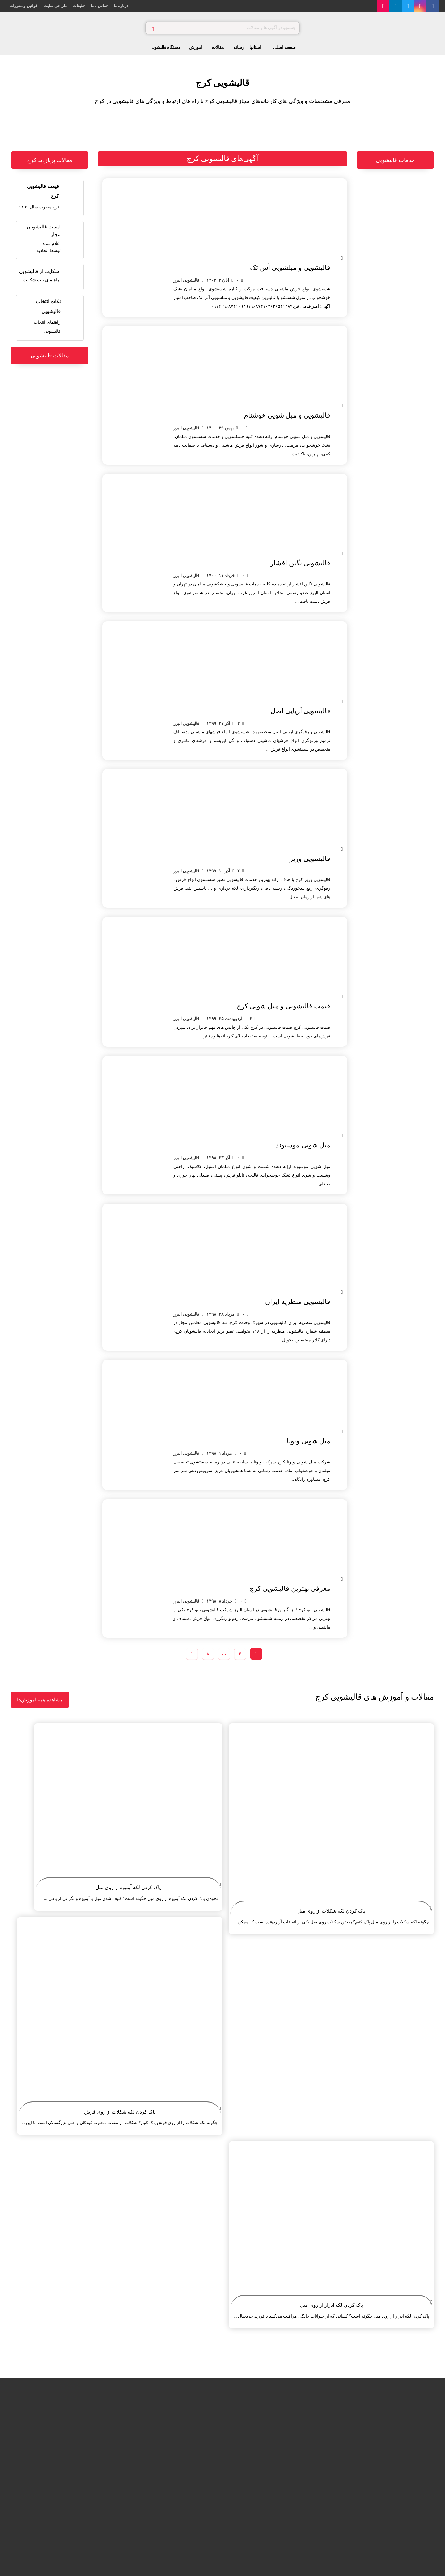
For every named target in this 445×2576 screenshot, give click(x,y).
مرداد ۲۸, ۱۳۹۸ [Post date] (220, 1314)
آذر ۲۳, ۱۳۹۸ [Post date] (218, 1157)
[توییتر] (408, 6)
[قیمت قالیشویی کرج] (50, 196)
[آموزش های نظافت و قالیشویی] (40, 1700)
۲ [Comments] (238, 870)
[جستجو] (153, 28)
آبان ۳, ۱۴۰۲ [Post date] (217, 280)
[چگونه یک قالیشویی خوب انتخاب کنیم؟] (50, 316)
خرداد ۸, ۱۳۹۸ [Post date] (219, 1601)
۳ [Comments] (238, 723)
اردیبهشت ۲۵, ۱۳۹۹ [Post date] (224, 1018)
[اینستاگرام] (420, 6)
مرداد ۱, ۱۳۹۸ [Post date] (219, 1453)
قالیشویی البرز (186, 280)
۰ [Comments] (237, 280)
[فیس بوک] (432, 6)
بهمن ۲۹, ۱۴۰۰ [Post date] (220, 427)
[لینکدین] (395, 6)
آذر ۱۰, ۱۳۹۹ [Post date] (218, 870)
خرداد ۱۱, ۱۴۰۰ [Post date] (220, 575)
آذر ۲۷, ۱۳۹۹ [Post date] (218, 723)
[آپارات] (383, 6)
